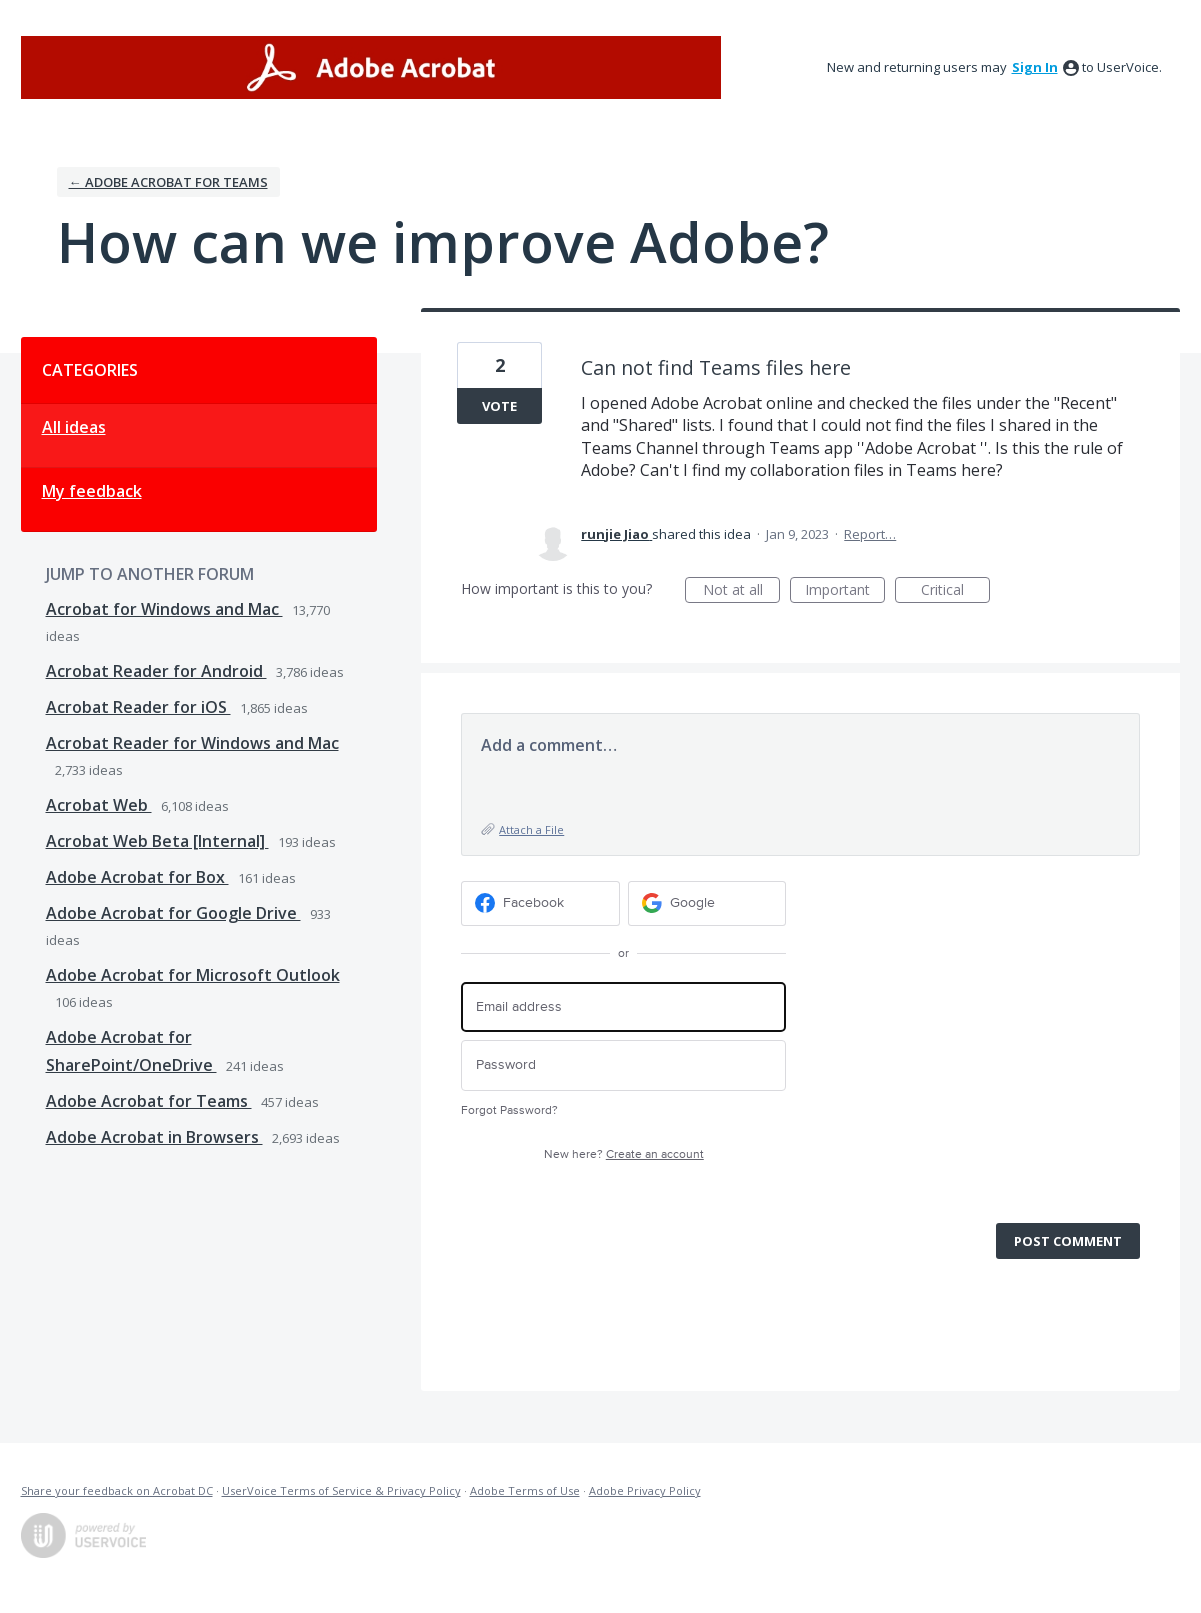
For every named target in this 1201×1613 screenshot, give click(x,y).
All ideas (74, 427)
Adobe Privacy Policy (645, 1490)
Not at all (742, 591)
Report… (870, 534)
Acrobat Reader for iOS (138, 707)
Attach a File (531, 829)
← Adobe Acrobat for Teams (168, 182)
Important (845, 591)
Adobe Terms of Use (525, 1490)
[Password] (623, 1065)
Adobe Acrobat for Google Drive (173, 913)
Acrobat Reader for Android (156, 671)
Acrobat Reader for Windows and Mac (192, 743)
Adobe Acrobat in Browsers (154, 1137)
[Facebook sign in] (540, 903)
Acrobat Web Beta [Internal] (157, 841)
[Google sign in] (707, 903)
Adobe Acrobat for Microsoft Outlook (193, 975)
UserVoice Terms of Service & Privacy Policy (341, 1490)
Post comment (1068, 1241)
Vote (499, 406)
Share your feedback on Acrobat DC (117, 1490)
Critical (955, 591)
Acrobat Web (99, 805)
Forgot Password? (509, 1110)
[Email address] (623, 1007)
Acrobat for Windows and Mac (164, 609)
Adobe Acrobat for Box (137, 877)
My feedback (92, 491)
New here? (624, 1154)
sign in (1035, 67)
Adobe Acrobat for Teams (149, 1101)
